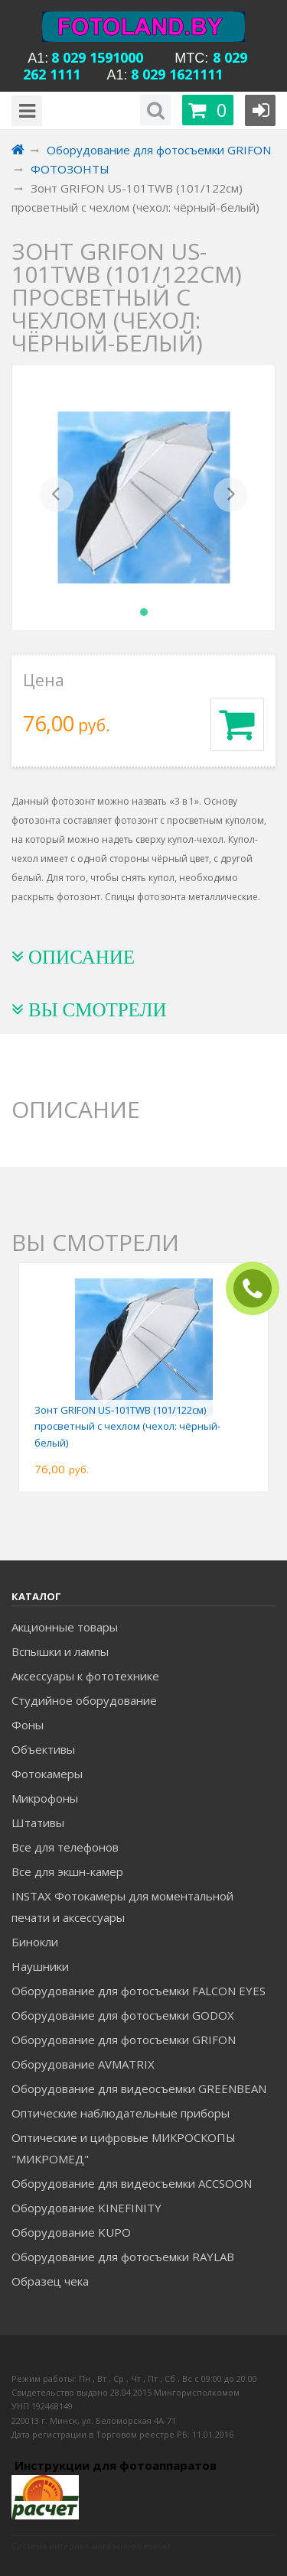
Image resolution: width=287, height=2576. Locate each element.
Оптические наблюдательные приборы (120, 2113)
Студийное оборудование (84, 1700)
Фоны (27, 1724)
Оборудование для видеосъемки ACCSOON (131, 2183)
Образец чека (50, 2281)
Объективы (43, 1749)
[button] (56, 497)
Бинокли (34, 1941)
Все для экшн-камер (67, 1871)
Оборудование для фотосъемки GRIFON (123, 2039)
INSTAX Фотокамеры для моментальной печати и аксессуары (122, 1906)
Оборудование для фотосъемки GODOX (122, 2015)
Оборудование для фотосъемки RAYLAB (122, 2256)
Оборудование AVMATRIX (83, 2064)
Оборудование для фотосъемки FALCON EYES (138, 1990)
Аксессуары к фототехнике (85, 1675)
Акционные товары (64, 1627)
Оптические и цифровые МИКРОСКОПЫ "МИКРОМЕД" (123, 2148)
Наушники (40, 1966)
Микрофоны (44, 1798)
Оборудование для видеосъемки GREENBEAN (138, 2088)
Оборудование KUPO (71, 2232)
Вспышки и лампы (60, 1651)
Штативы (37, 1822)
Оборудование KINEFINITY (86, 2207)
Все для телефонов (65, 1847)
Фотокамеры (47, 1773)
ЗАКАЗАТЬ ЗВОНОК (258, 1289)
